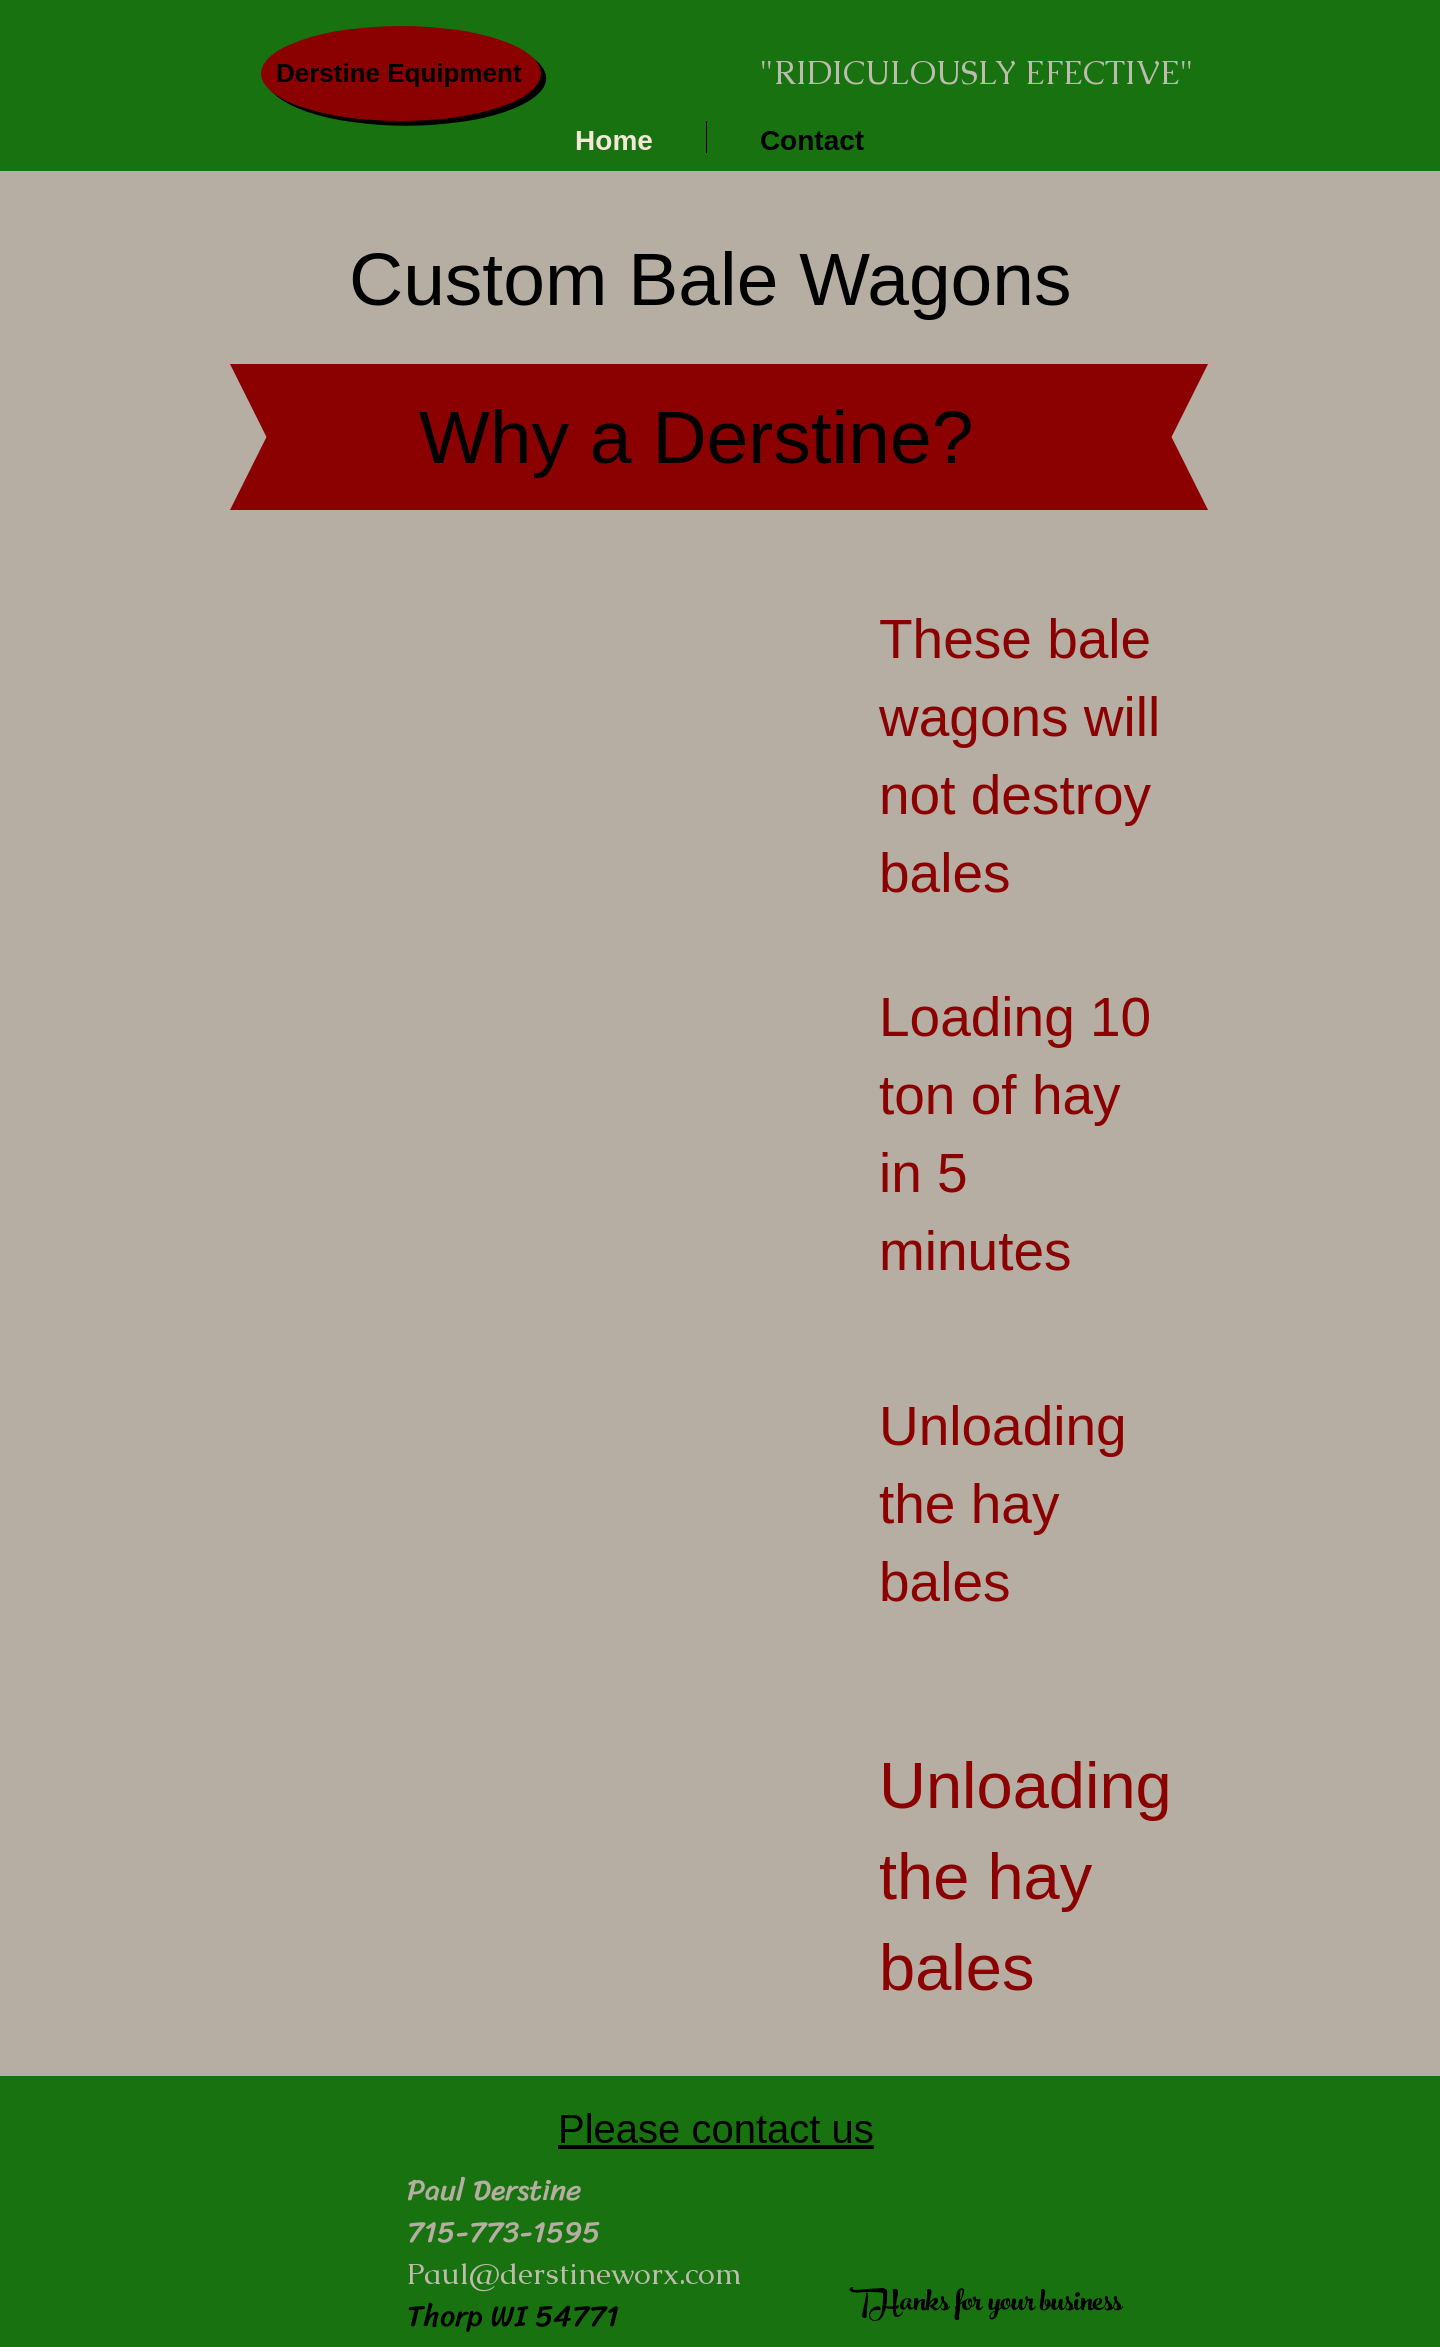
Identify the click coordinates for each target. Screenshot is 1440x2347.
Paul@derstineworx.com (574, 2273)
